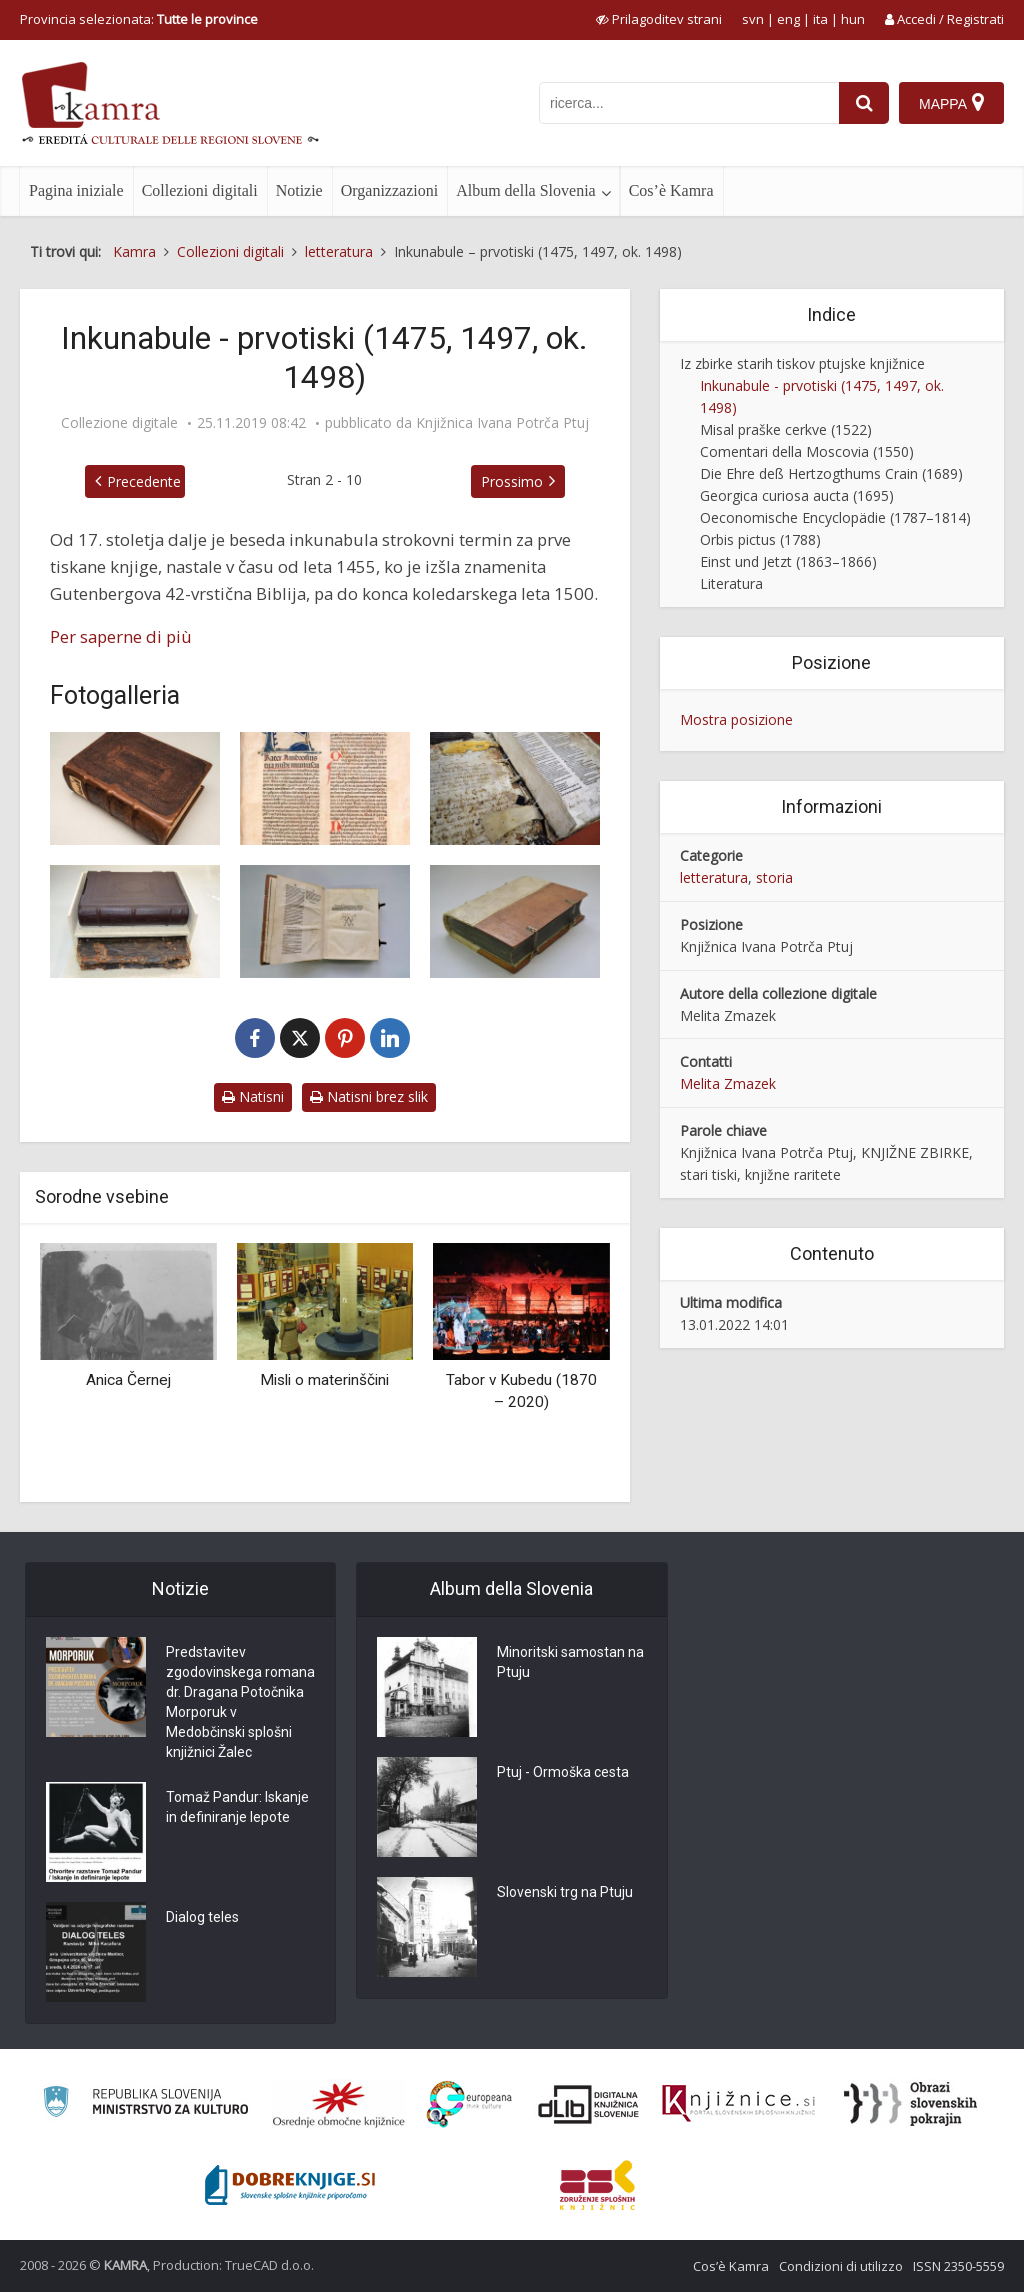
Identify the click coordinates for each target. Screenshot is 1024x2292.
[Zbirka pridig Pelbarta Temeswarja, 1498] (515, 921)
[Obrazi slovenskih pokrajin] (910, 2104)
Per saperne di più (121, 636)
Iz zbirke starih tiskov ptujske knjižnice (802, 363)
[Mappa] (951, 103)
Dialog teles (202, 1917)
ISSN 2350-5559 (958, 2266)
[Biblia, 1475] (135, 788)
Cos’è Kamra (671, 190)
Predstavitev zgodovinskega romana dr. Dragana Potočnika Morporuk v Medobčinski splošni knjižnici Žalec (240, 1702)
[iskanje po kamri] (689, 103)
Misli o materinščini (324, 1380)
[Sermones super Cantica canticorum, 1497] (515, 788)
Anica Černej (128, 1380)
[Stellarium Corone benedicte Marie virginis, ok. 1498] (325, 921)
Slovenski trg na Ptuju (565, 1892)
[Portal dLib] (589, 2104)
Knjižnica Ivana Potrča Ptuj (502, 423)
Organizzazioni (389, 190)
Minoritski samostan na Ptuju (570, 1662)
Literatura (731, 583)
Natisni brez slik (369, 1096)
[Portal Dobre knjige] (290, 2185)
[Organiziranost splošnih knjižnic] (339, 2104)
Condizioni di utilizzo (841, 2266)
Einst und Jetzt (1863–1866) (788, 561)
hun (853, 19)
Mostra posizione (736, 719)
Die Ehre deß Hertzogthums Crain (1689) (831, 473)
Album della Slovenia (526, 190)
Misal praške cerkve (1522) (786, 429)
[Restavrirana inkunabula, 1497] (135, 921)
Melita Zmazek (728, 1083)
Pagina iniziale (76, 190)
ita (820, 19)
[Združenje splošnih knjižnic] (597, 2185)
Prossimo (512, 481)
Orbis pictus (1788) (760, 539)
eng (788, 19)
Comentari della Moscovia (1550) (807, 451)
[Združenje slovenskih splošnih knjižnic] (738, 2104)
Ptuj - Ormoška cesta (563, 1772)
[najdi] (864, 103)
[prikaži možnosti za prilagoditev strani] (659, 19)
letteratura (714, 877)
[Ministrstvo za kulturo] (145, 2104)
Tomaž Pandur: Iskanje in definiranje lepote (237, 1807)
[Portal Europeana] (469, 2104)
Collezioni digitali (200, 190)
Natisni (253, 1096)
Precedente (144, 481)
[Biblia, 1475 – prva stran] (325, 788)
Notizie (299, 190)
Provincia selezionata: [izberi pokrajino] (139, 19)
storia (774, 877)
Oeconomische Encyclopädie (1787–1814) (835, 517)
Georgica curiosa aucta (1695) (797, 495)
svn (753, 19)
